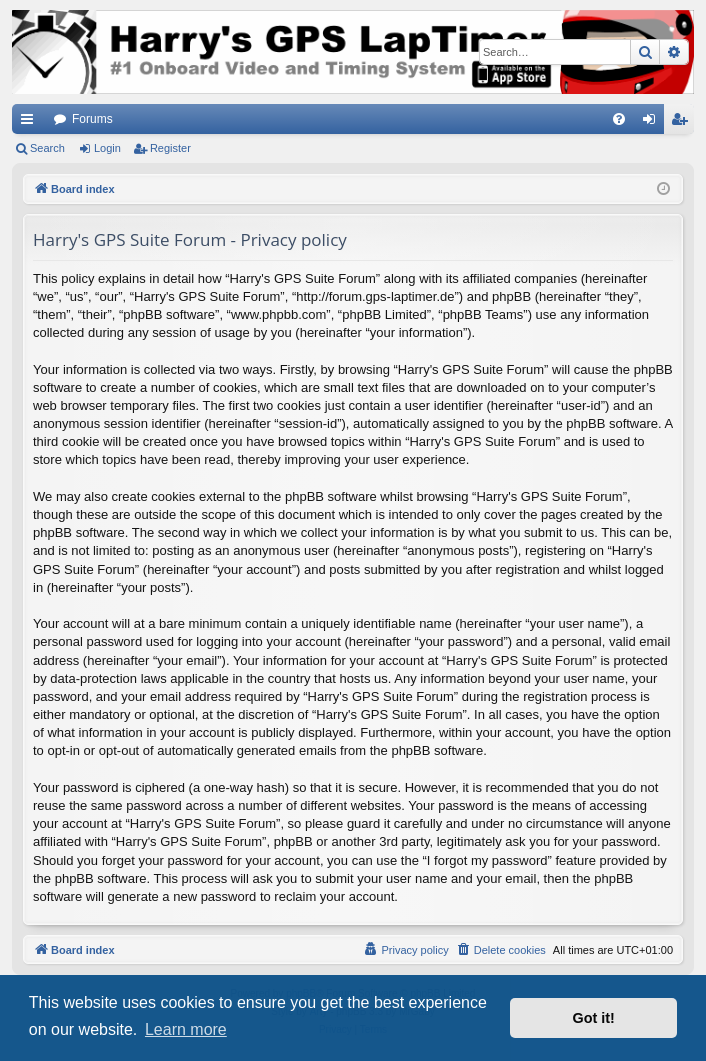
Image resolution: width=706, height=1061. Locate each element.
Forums (92, 119)
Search (47, 148)
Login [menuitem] (653, 123)
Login (107, 148)
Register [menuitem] (683, 123)
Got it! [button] (594, 1018)
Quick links (31, 123)
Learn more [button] (186, 1029)
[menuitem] (619, 119)
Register (170, 148)
